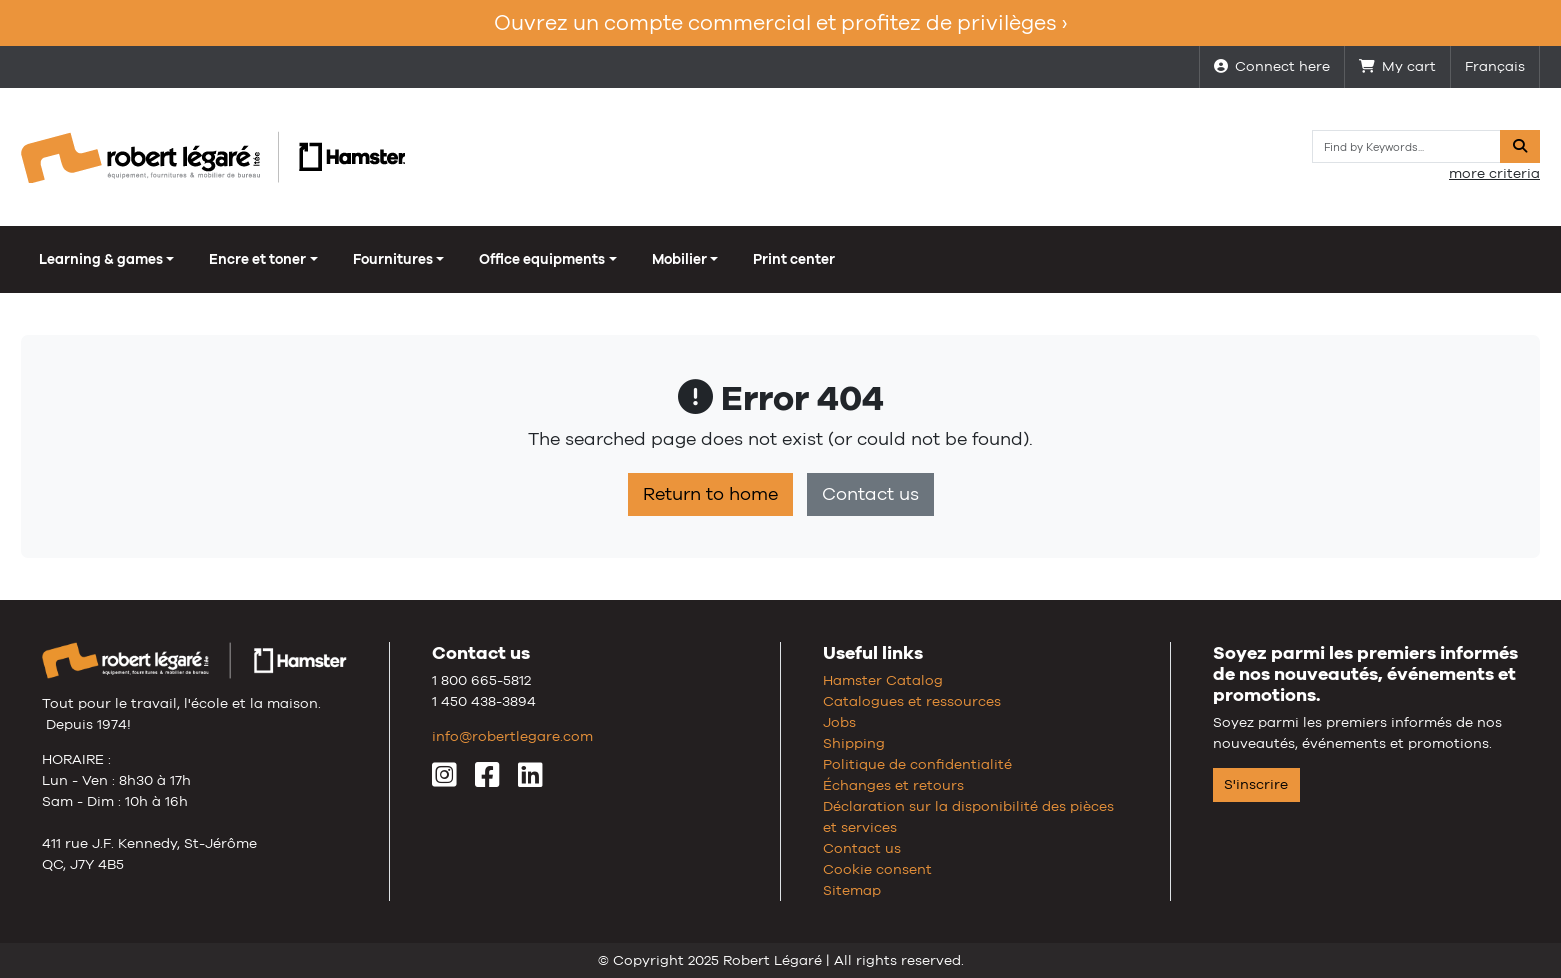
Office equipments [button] (542, 259)
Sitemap (852, 890)
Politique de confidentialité (917, 764)
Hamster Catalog (883, 680)
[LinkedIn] (530, 780)
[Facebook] (487, 780)
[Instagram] (444, 780)
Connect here (1272, 66)
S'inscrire (1256, 784)
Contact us (870, 494)
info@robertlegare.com (512, 736)
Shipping (854, 743)
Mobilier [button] (679, 259)
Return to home (710, 494)
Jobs (839, 722)
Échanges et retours (893, 785)
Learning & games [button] (101, 259)
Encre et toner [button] (257, 259)
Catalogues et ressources (912, 701)
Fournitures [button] (393, 259)
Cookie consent (877, 869)
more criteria (1494, 173)
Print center (794, 259)
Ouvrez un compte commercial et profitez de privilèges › (780, 22)
